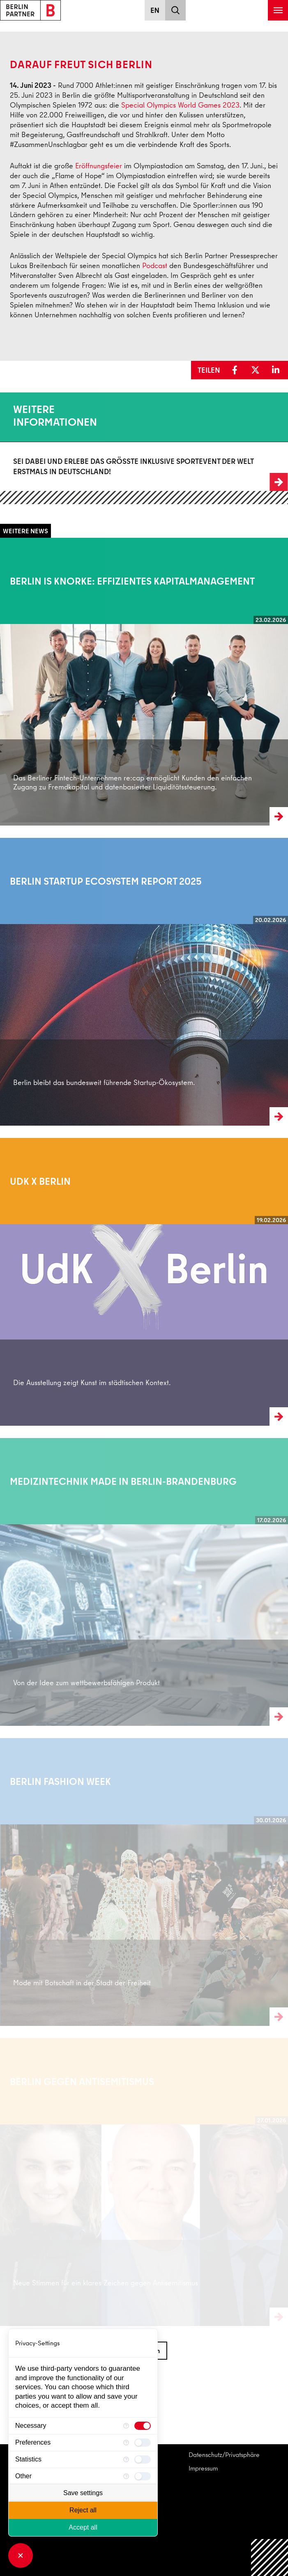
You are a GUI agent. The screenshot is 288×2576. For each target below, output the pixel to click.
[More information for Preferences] (126, 2443)
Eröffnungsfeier (98, 166)
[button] (237, 370)
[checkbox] (142, 2426)
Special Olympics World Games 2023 (180, 105)
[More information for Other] (126, 2476)
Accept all (83, 2527)
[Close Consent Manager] (20, 2555)
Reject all (83, 2510)
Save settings (83, 2492)
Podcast (154, 265)
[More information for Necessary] (126, 2426)
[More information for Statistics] (126, 2459)
